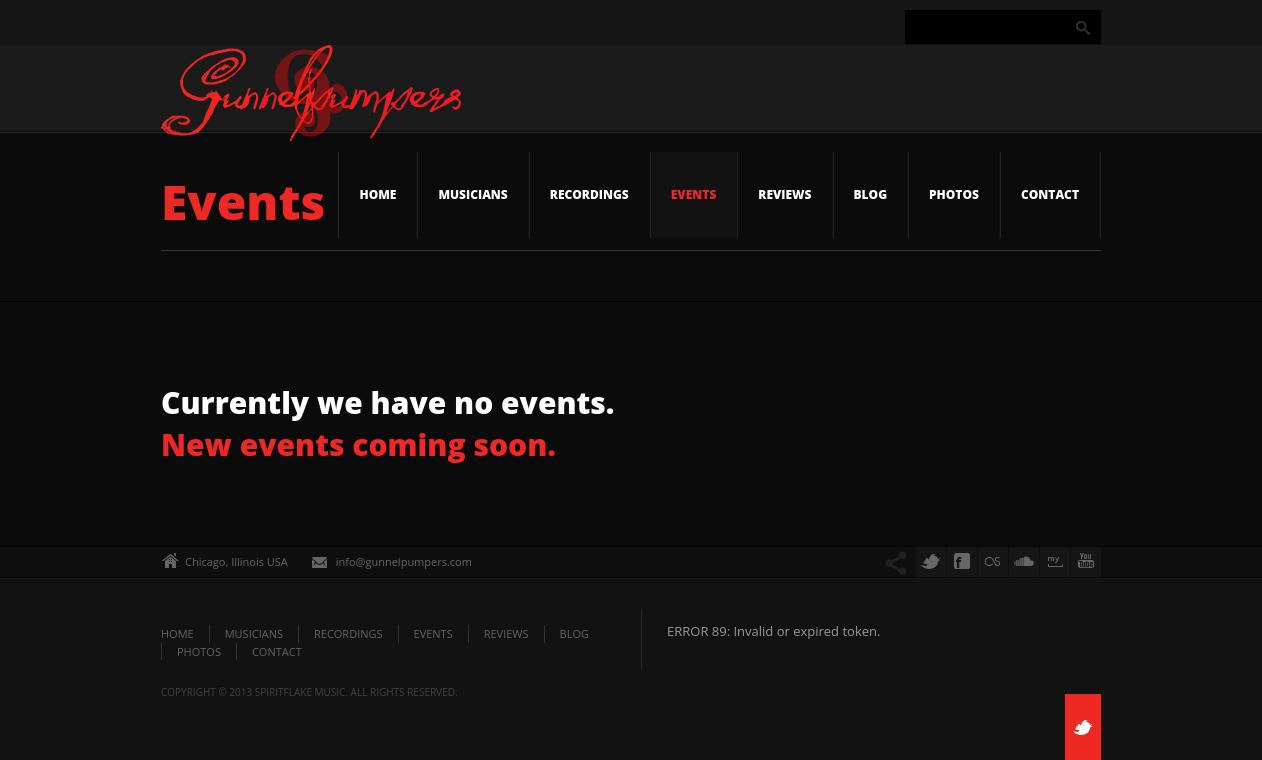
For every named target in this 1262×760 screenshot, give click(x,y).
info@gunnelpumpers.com (404, 561)
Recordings (589, 194)
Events (694, 194)
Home (377, 194)
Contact (1050, 194)
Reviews (784, 194)
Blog (871, 194)
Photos (954, 194)
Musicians (472, 194)
